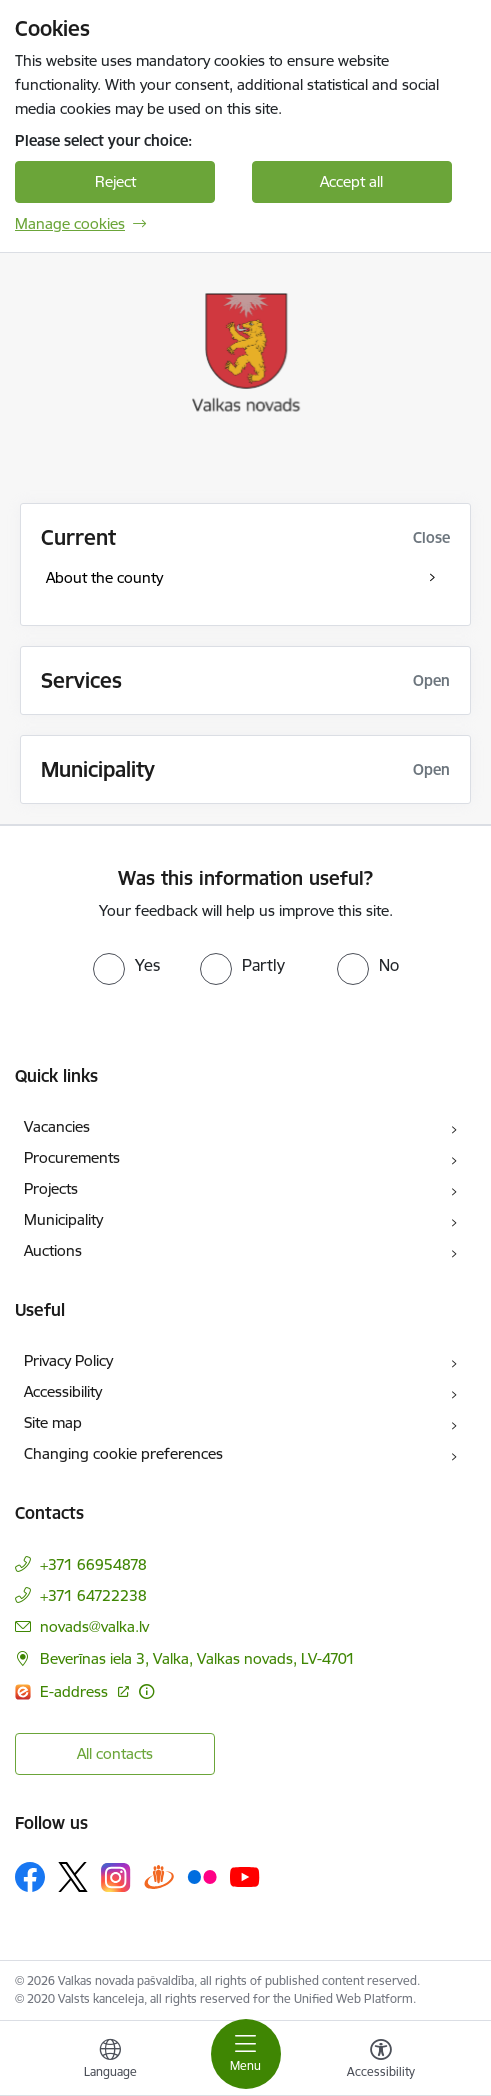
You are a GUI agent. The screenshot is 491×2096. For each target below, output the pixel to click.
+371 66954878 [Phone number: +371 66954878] (93, 1564)
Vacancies (57, 1126)
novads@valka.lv (94, 1626)
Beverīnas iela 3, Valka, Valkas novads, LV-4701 (197, 1658)
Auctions (53, 1250)
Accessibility (63, 1391)
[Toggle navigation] (246, 2054)
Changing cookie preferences (123, 1453)
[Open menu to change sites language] (110, 2061)
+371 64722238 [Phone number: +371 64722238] (93, 1595)
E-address (76, 1691)
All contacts (115, 1753)
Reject (115, 181)
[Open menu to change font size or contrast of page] (381, 2061)
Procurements (72, 1157)
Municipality (63, 1219)
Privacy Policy (68, 1360)
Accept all (351, 181)
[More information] (146, 1691)
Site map (53, 1422)
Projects (51, 1188)
